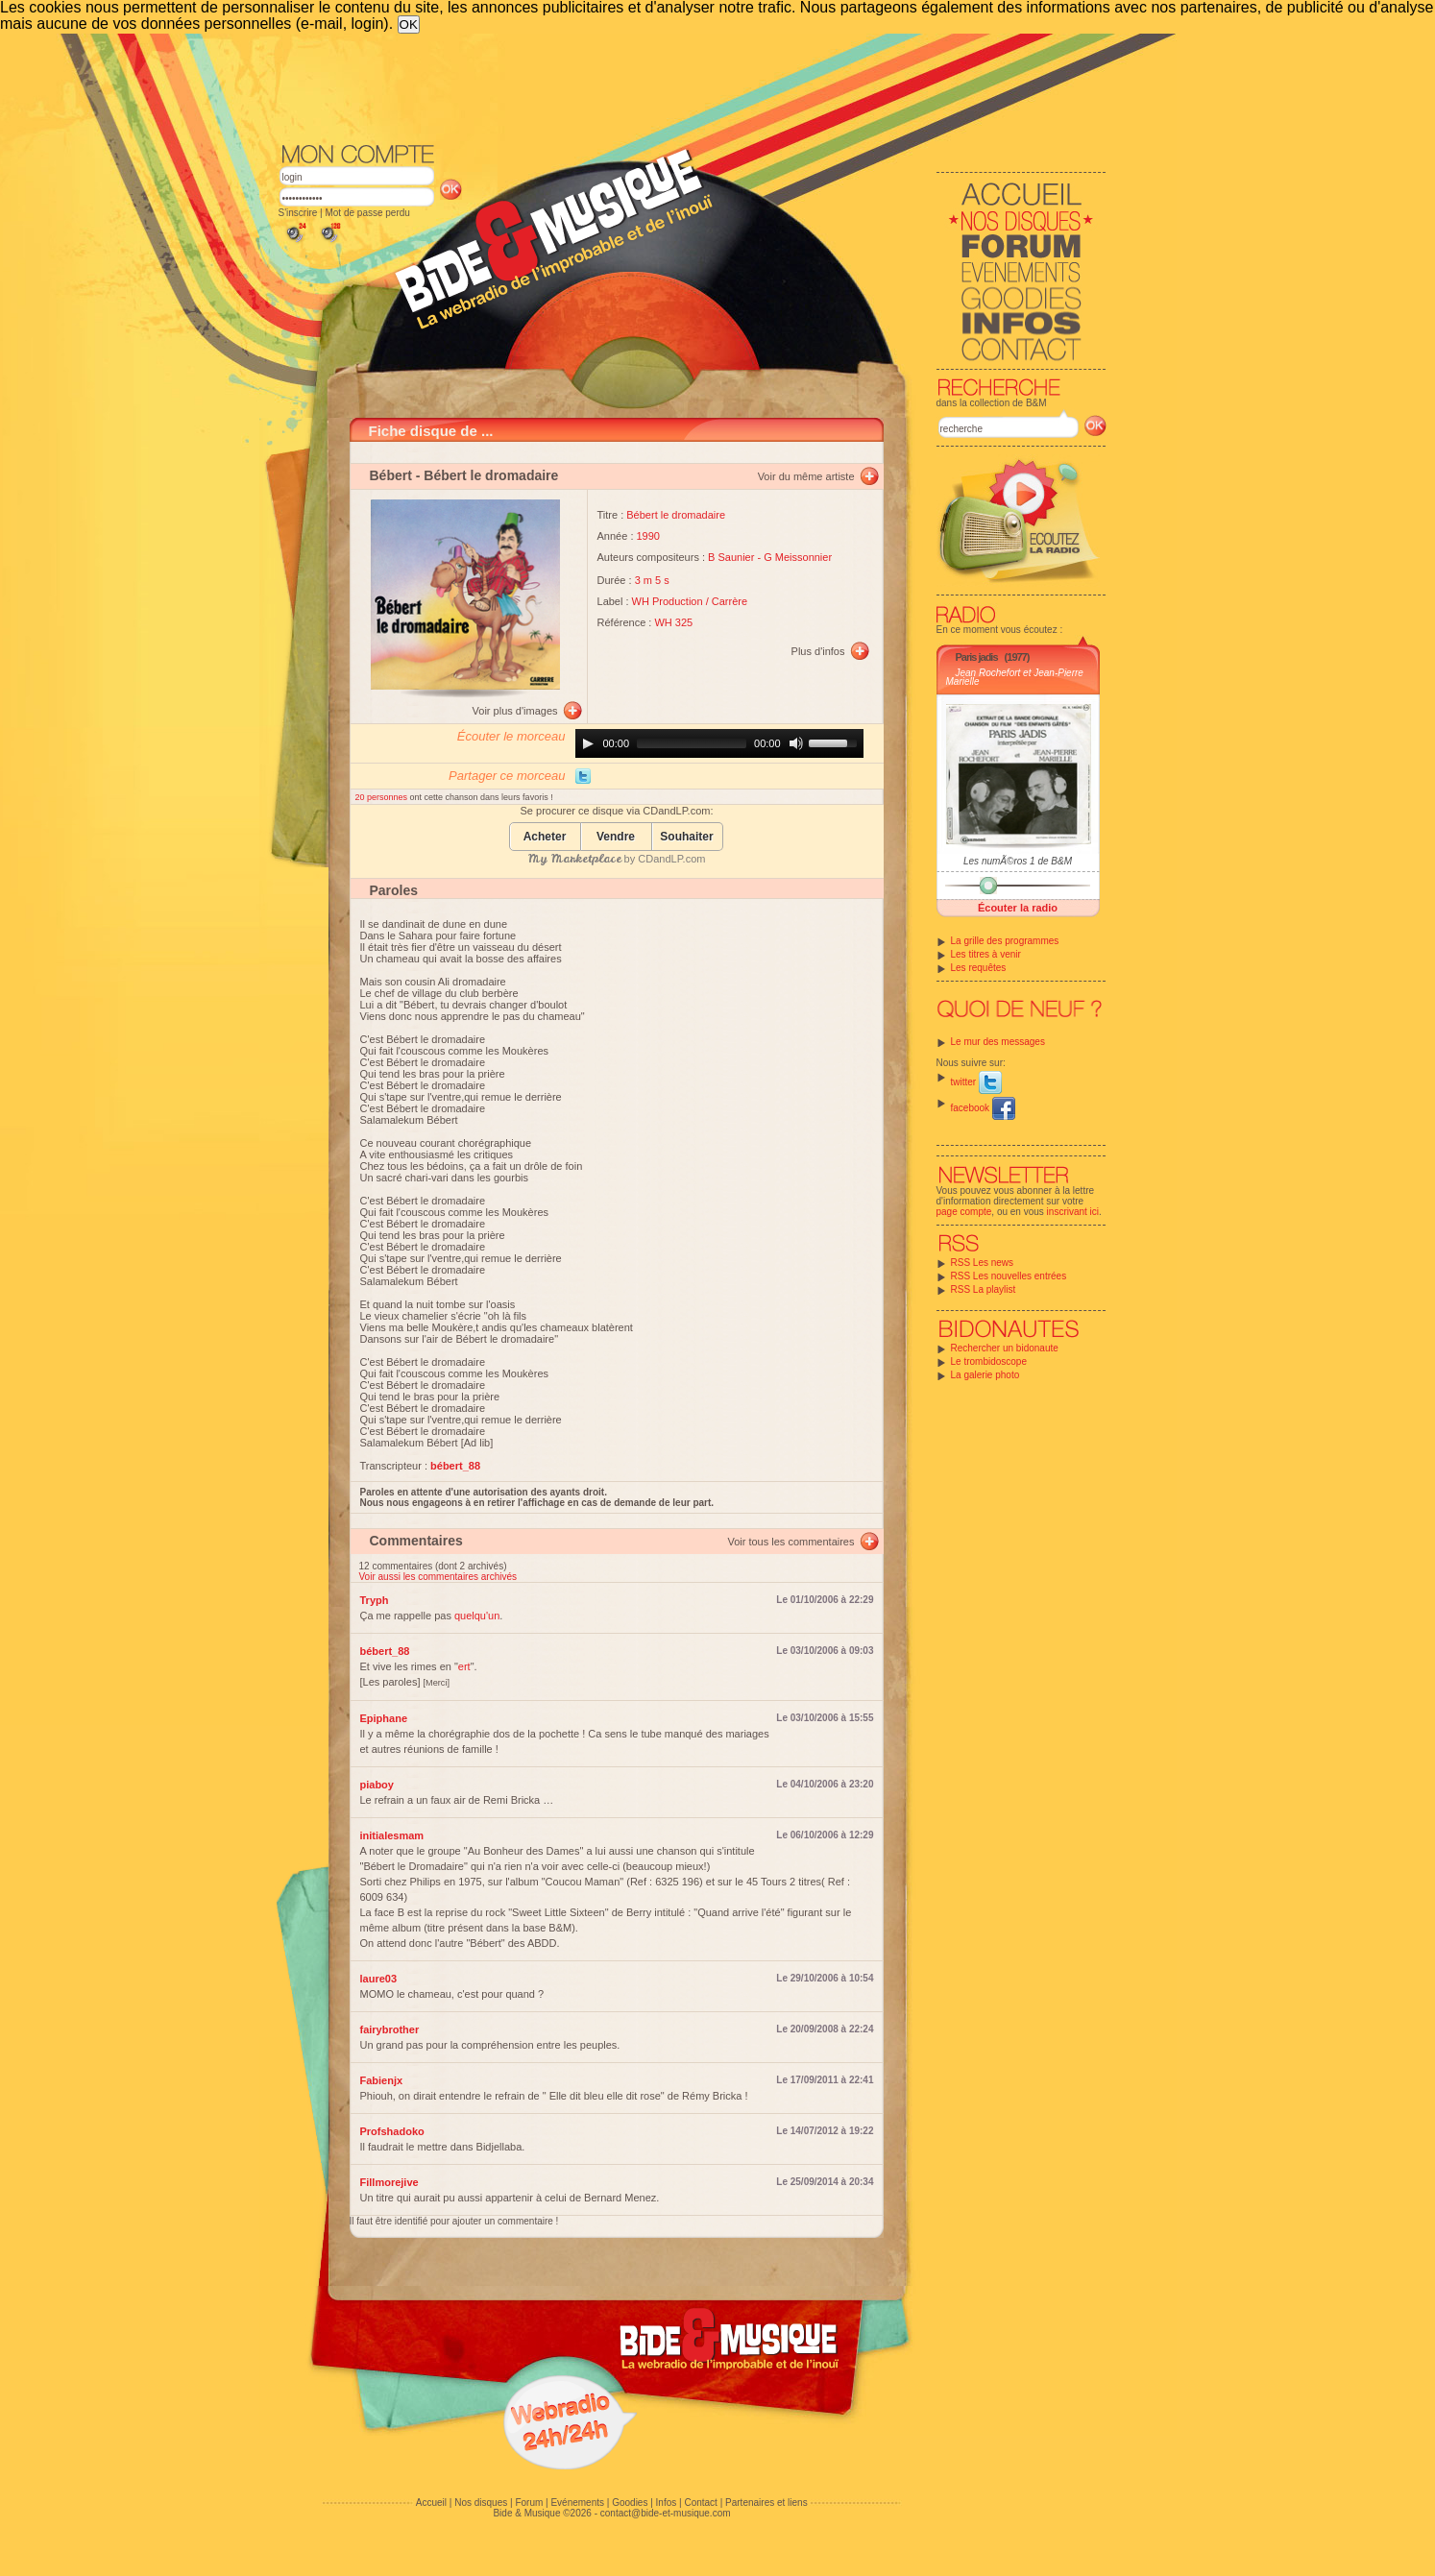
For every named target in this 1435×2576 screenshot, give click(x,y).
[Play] (588, 743)
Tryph (374, 1600)
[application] (719, 743)
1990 (648, 536)
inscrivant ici (1073, 1211)
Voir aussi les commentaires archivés (438, 1576)
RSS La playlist (983, 1289)
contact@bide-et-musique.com (665, 2513)
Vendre (615, 837)
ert (464, 1666)
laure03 (379, 1978)
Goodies (629, 2502)
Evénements (577, 2502)
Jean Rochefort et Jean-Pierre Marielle (1014, 677)
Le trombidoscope (989, 1361)
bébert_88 (385, 1651)
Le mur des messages (998, 1041)
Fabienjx (381, 2080)
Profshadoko (392, 2131)
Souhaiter (686, 837)
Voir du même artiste (806, 476)
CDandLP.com (671, 858)
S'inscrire (298, 212)
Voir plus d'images (515, 711)
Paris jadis (977, 657)
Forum (529, 2502)
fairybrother (390, 2029)
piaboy (377, 1784)
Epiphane (384, 1718)
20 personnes (382, 797)
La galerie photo (985, 1375)
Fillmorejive (389, 2182)
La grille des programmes (1005, 941)
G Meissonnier (798, 557)
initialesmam (392, 1835)
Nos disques (480, 2502)
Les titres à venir (986, 954)
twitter (976, 1082)
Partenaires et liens (766, 2502)
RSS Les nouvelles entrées (1009, 1276)
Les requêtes (979, 967)
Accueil (431, 2502)
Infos (666, 2502)
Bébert (391, 475)
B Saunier (731, 557)
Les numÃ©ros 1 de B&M (1017, 861)
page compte (964, 1211)
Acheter (545, 837)
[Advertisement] (692, 86)
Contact (700, 2502)
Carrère (729, 601)
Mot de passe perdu (367, 212)
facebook (983, 1108)
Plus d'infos (818, 651)
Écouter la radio (1018, 907)
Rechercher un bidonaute (1004, 1348)
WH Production (667, 601)
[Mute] (796, 743)
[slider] (691, 743)
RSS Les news (982, 1262)
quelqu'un (476, 1615)
